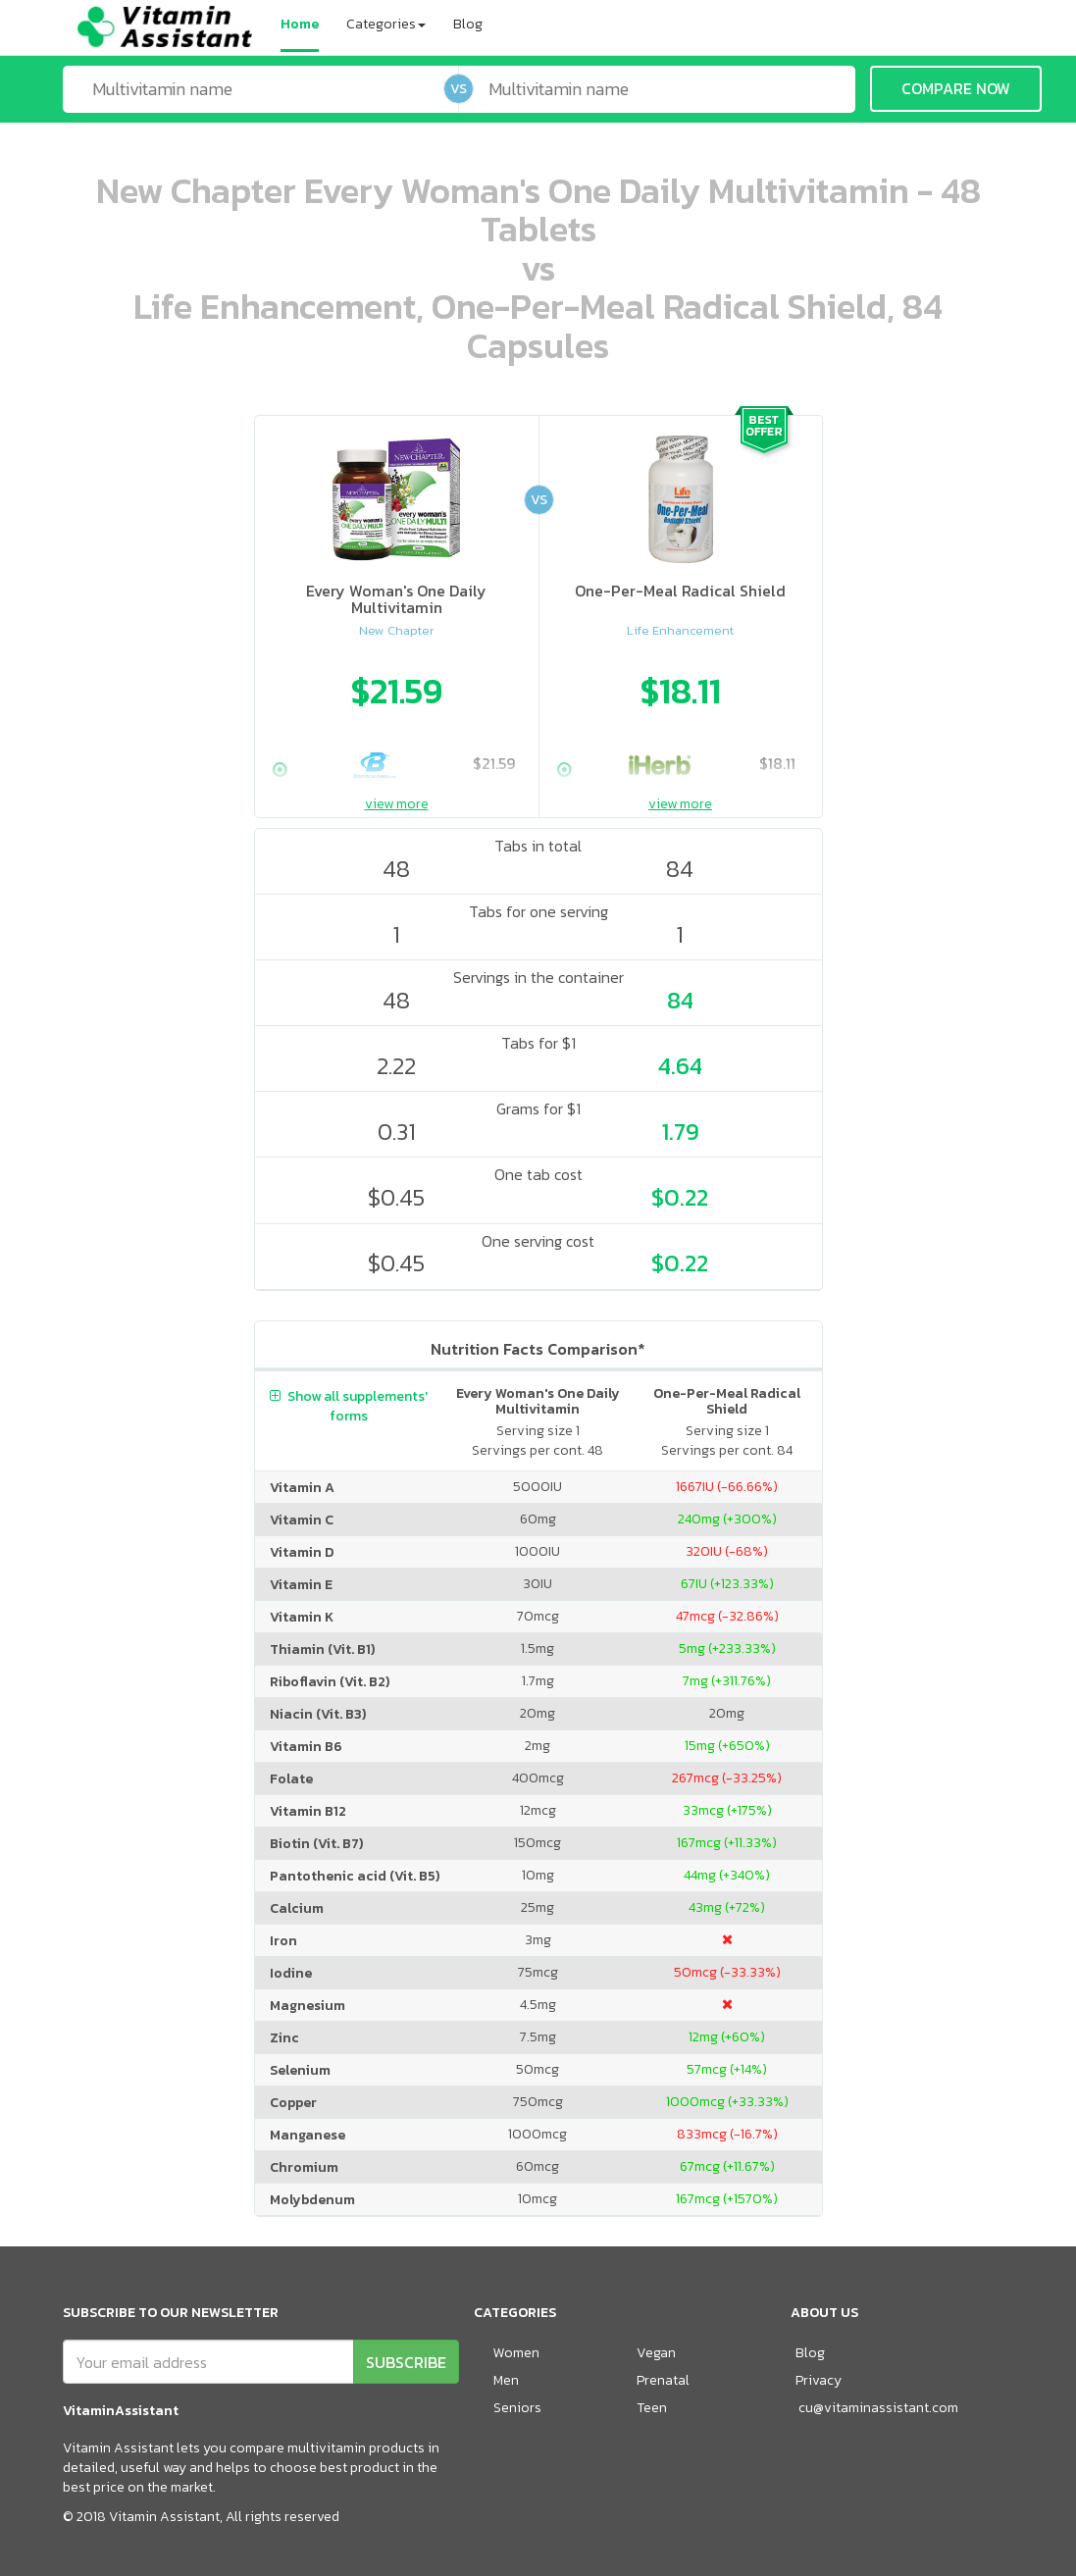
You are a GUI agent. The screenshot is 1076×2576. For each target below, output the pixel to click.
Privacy (818, 2380)
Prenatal (663, 2380)
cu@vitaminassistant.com (878, 2407)
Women (516, 2353)
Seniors (517, 2407)
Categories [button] (386, 24)
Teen (652, 2407)
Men (506, 2380)
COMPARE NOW (955, 88)
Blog (468, 24)
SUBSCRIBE (406, 2362)
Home (300, 24)
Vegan (656, 2353)
